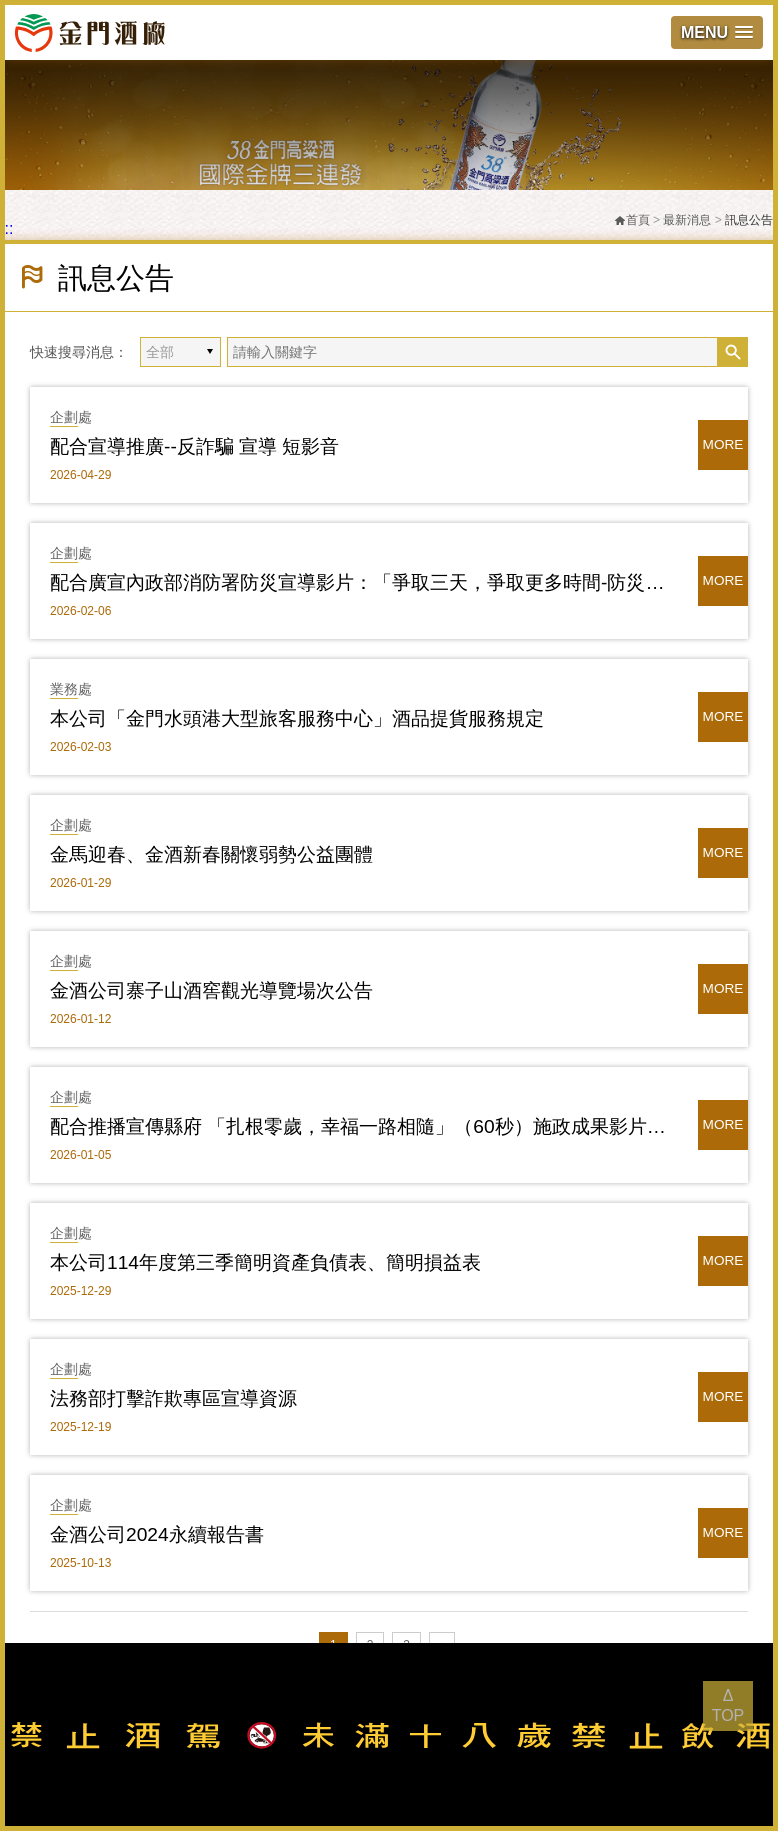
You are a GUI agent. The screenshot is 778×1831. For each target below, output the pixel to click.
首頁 (632, 220)
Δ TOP (728, 1705)
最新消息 (687, 220)
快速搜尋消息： (79, 352)
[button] (717, 32)
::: (6, 228)
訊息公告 (749, 220)
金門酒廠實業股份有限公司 (90, 32)
